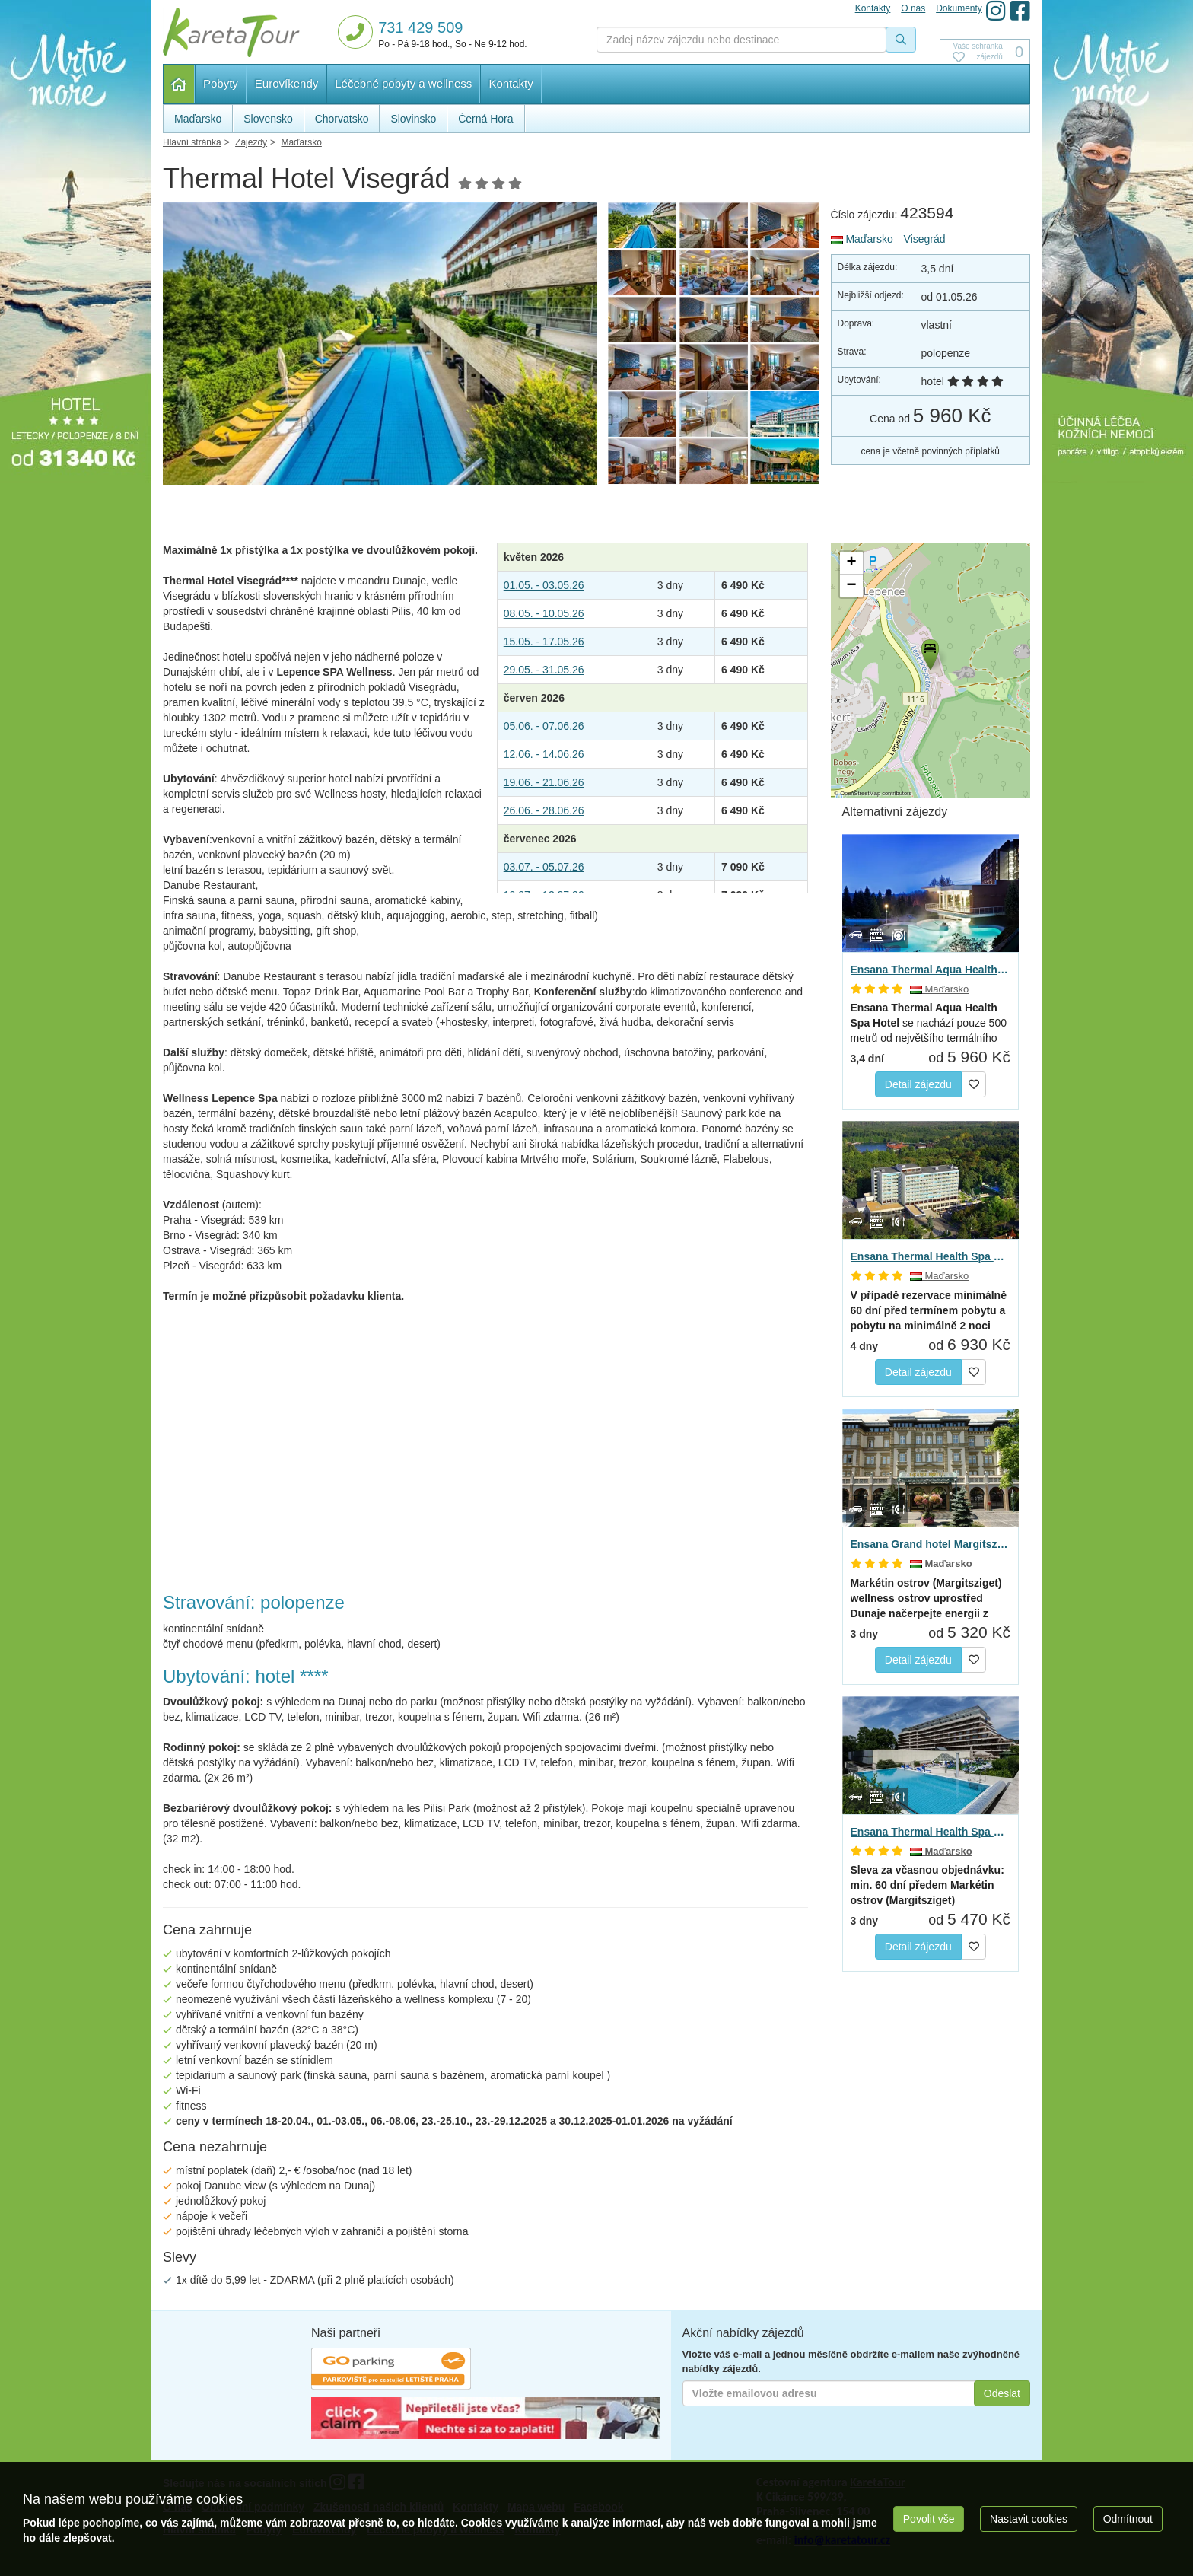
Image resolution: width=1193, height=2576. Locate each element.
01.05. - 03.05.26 (544, 585)
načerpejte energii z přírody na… (926, 1599)
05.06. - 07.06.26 (544, 726)
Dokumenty (959, 8)
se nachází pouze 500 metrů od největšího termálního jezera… (929, 1023)
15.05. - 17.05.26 (544, 641)
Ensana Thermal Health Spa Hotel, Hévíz (931, 1256)
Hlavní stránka (179, 84)
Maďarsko (862, 239)
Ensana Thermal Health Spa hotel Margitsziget (931, 1832)
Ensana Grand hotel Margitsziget (931, 1544)
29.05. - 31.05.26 (544, 670)
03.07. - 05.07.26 (544, 867)
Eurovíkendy (286, 83)
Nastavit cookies (1028, 2519)
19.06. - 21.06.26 (544, 782)
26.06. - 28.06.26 (544, 810)
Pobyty (220, 83)
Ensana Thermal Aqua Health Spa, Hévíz (931, 969)
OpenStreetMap (860, 793)
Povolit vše (929, 2519)
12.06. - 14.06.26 (544, 754)
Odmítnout (1128, 2519)
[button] (929, 652)
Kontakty (510, 83)
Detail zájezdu (918, 1084)
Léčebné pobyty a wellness (403, 83)
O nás (913, 8)
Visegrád (925, 239)
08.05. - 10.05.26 (544, 613)
